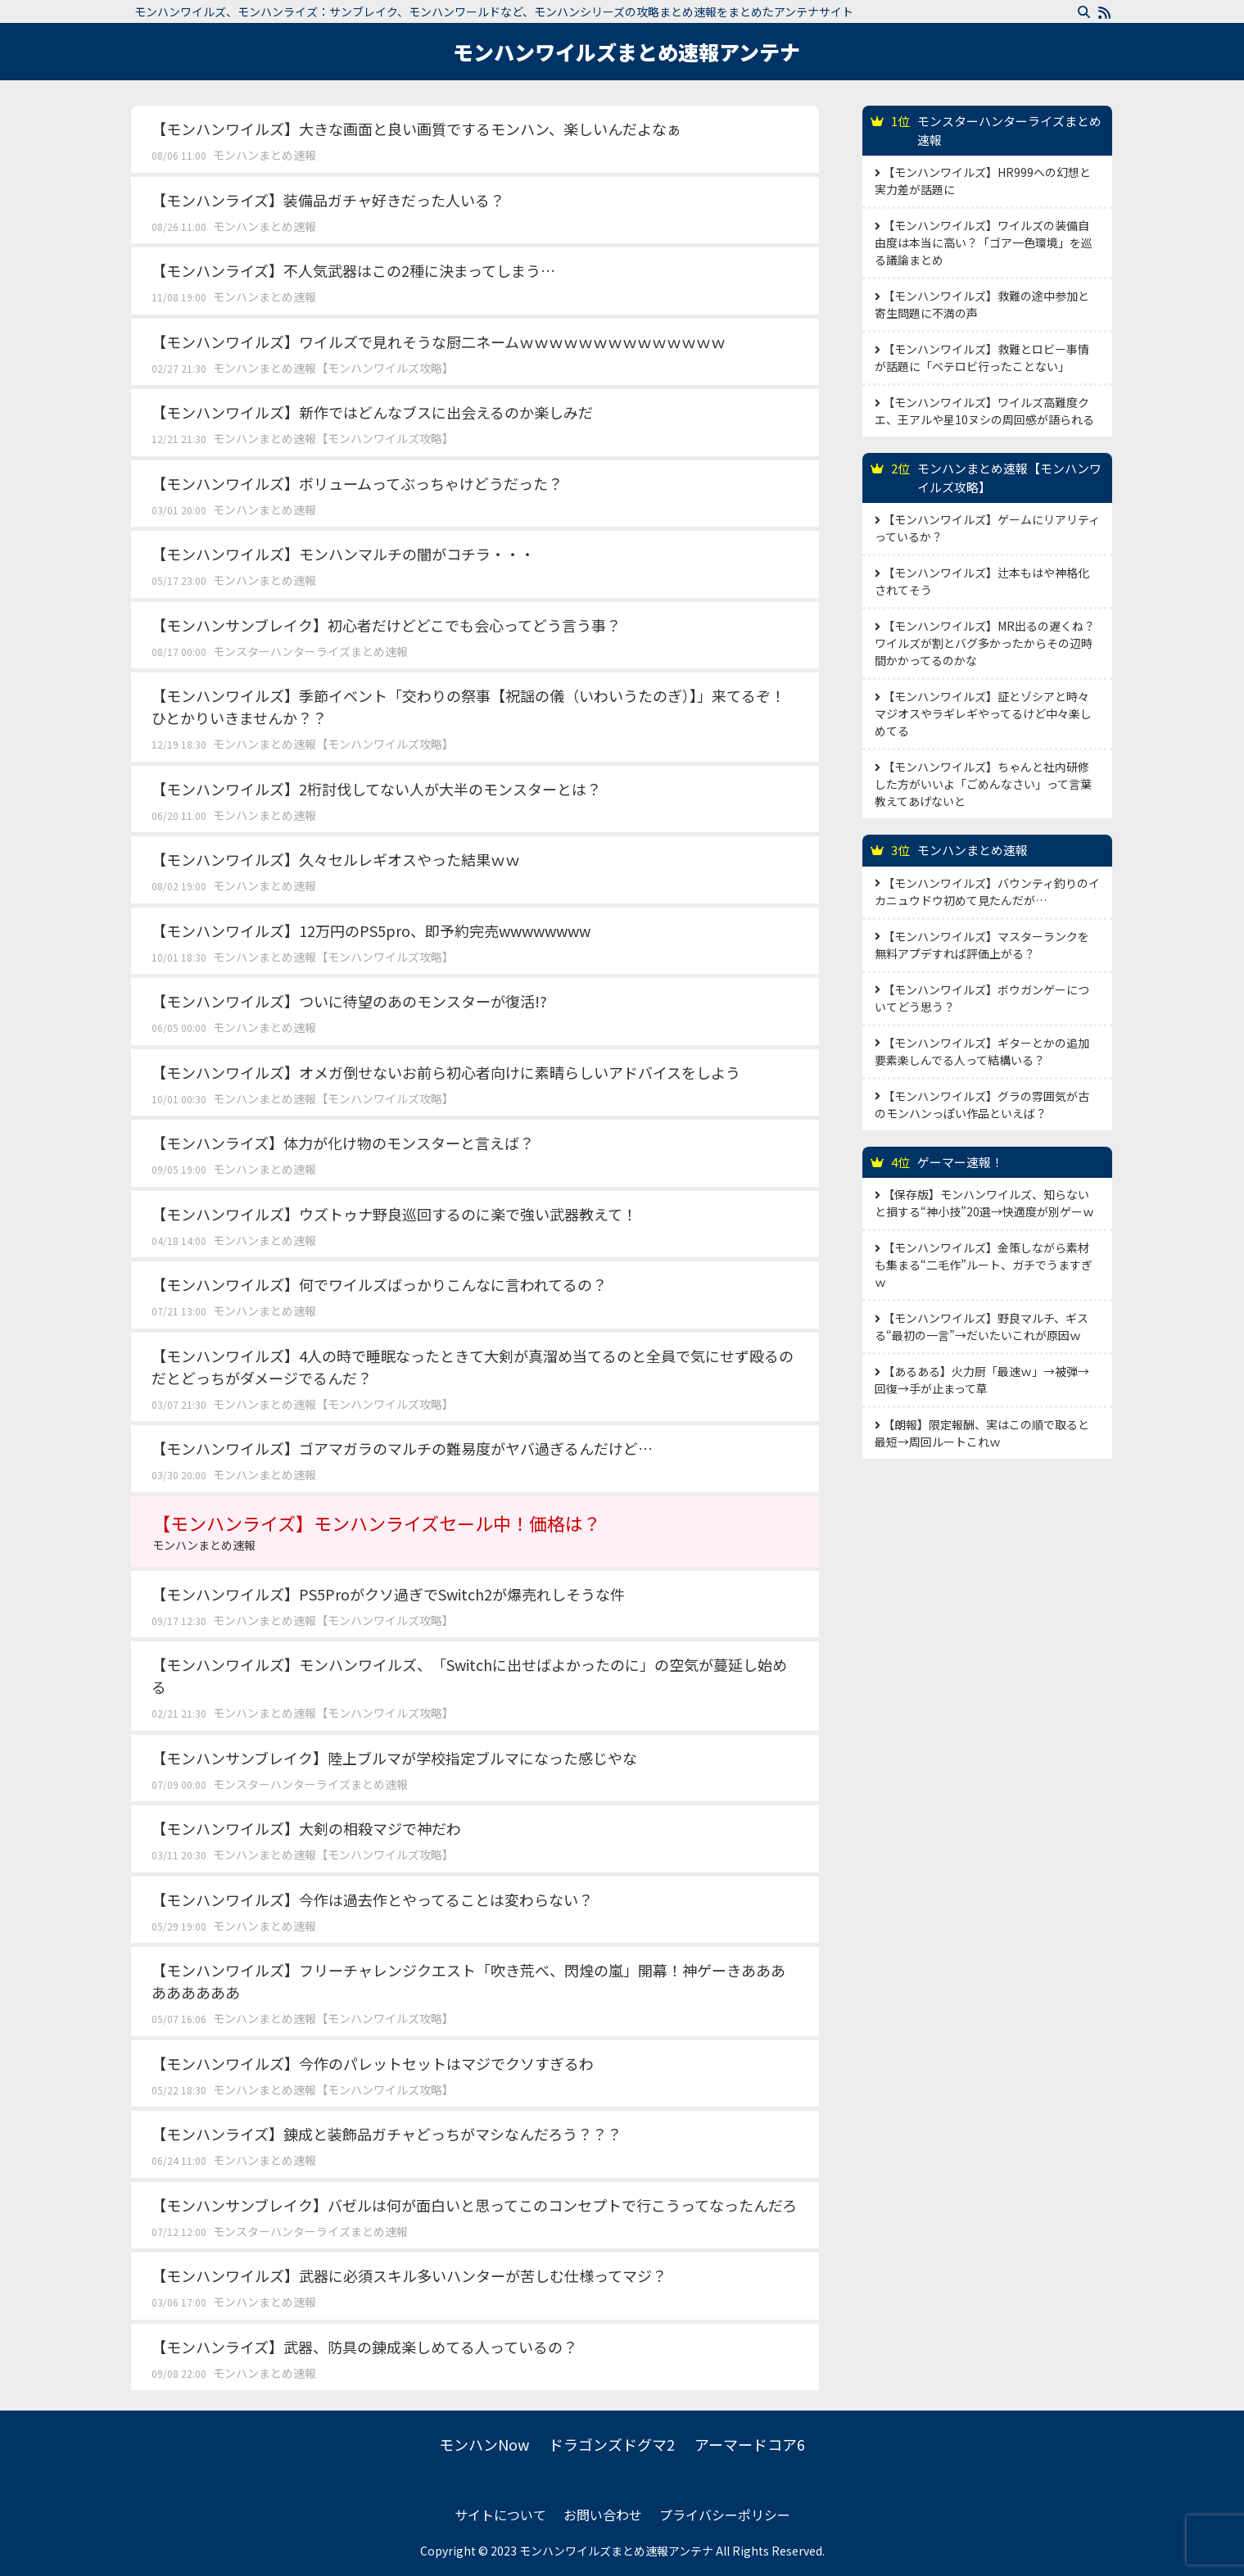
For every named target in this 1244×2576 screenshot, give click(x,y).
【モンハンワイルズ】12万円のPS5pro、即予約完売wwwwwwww (371, 930)
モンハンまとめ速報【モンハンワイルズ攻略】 (333, 368)
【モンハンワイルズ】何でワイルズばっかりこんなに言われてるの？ (379, 1284)
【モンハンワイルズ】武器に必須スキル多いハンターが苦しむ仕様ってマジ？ (409, 2275)
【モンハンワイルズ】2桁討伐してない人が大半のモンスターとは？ (376, 788)
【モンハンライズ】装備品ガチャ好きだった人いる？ (328, 200)
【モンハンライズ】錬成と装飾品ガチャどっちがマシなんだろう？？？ (387, 2133)
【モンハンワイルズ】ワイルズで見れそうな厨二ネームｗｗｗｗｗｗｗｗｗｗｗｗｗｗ (439, 341)
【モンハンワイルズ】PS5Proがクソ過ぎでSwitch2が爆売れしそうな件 (388, 1594)
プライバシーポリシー (724, 2514)
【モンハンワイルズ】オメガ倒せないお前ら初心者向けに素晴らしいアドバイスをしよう (446, 1072)
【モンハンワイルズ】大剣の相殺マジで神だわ (306, 1828)
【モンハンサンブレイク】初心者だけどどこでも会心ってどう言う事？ (386, 625)
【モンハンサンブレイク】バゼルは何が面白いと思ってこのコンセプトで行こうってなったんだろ (474, 2205)
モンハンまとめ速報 (264, 155)
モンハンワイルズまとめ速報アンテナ (626, 51)
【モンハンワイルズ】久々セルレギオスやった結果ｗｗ (336, 859)
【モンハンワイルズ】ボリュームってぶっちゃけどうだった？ (357, 483)
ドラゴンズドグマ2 (612, 2444)
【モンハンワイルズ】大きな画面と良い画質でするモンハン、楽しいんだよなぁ (416, 128)
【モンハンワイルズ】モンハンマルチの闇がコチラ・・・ (343, 553)
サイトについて (500, 2514)
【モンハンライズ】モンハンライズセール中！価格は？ (475, 1532)
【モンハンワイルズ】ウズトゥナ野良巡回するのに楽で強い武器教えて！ (394, 1214)
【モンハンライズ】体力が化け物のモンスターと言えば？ (343, 1142)
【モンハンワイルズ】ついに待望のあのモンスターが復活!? (349, 1001)
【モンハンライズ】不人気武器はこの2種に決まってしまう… (353, 270)
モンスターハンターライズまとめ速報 (310, 651)
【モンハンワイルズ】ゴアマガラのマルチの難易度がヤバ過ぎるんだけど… (402, 1448)
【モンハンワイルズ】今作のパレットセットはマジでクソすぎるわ (373, 2063)
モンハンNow (484, 2444)
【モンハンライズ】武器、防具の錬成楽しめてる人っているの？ (364, 2346)
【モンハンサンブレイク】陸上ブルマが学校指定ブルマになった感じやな (394, 1757)
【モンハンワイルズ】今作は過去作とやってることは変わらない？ (372, 1899)
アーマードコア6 (749, 2444)
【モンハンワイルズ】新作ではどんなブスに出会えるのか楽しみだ (372, 412)
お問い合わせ (602, 2514)
